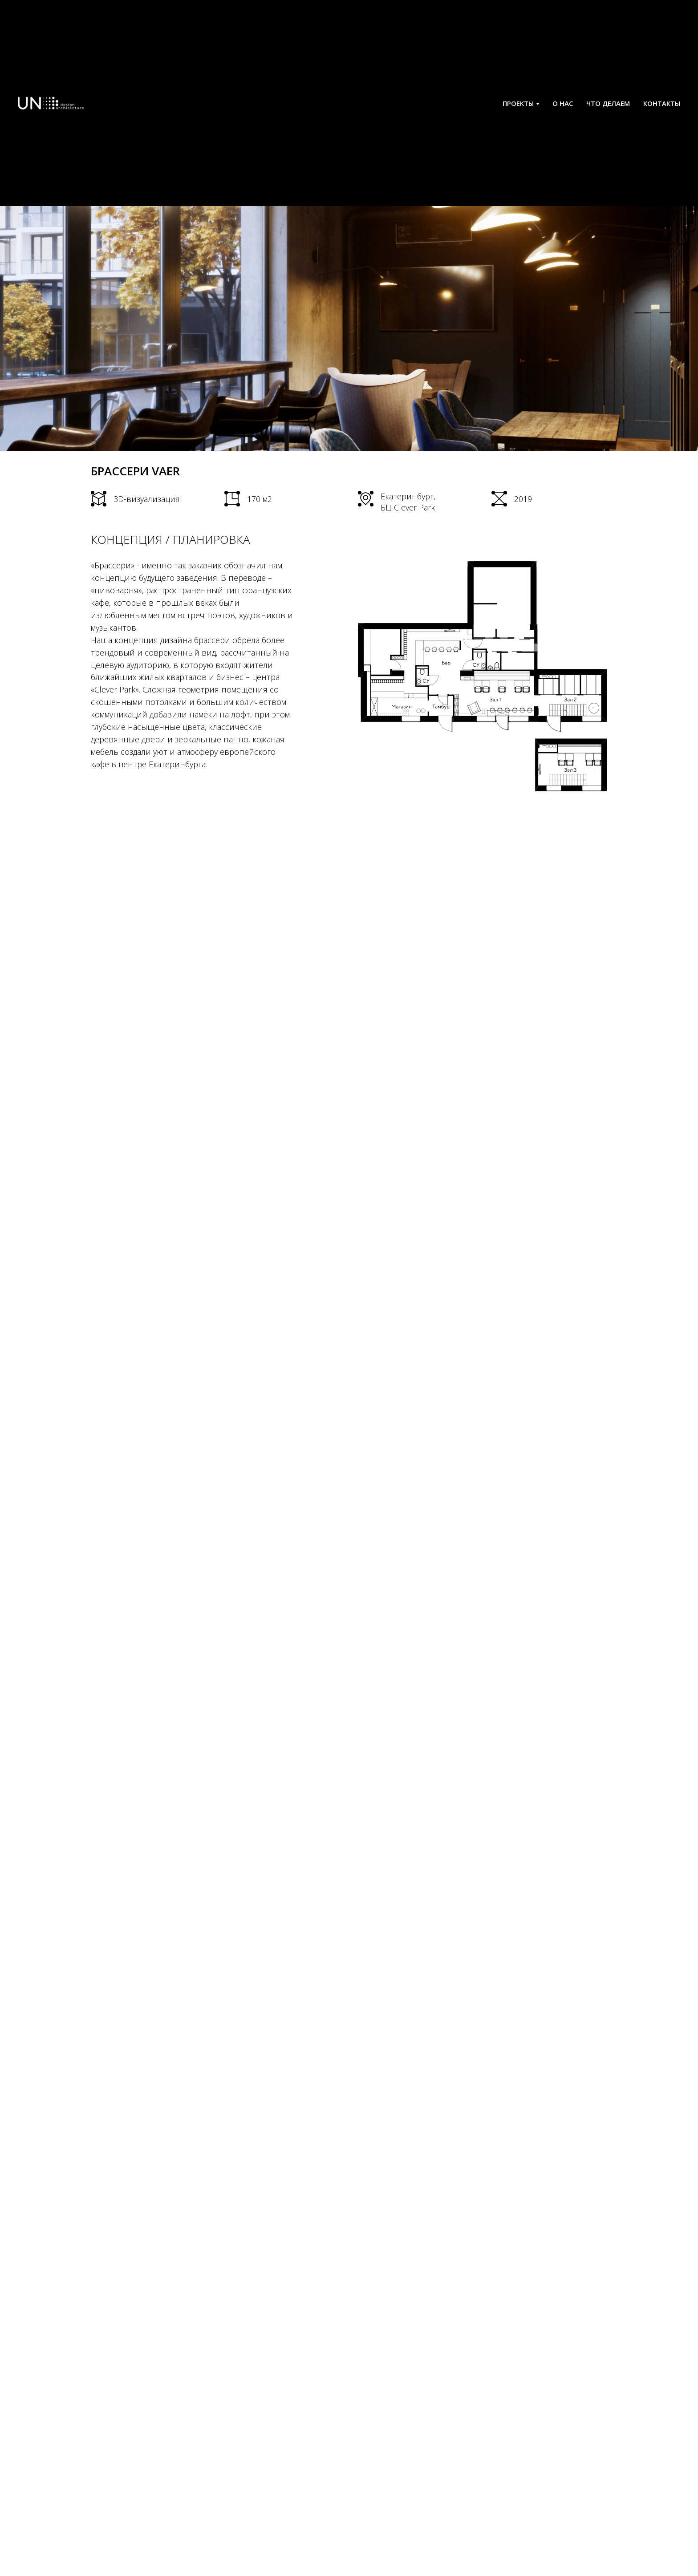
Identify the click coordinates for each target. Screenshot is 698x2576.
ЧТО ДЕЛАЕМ (608, 103)
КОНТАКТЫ (661, 103)
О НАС (562, 103)
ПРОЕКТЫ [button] (518, 103)
